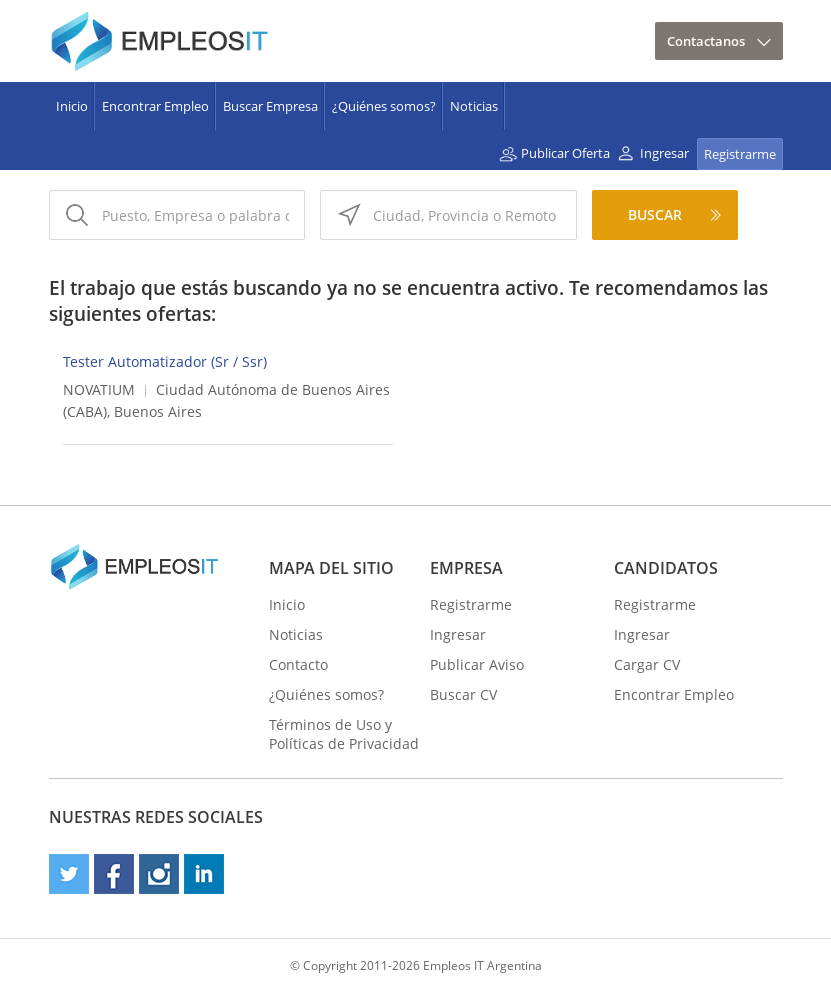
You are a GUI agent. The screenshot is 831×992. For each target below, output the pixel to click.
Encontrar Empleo (155, 106)
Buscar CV (463, 694)
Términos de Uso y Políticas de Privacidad (344, 734)
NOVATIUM (99, 389)
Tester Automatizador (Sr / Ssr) (165, 361)
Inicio (72, 106)
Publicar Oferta (565, 153)
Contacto (298, 664)
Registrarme (740, 154)
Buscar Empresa (270, 106)
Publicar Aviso (477, 664)
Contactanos (706, 41)
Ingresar (664, 153)
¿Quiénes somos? (384, 106)
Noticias (474, 106)
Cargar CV (647, 664)
